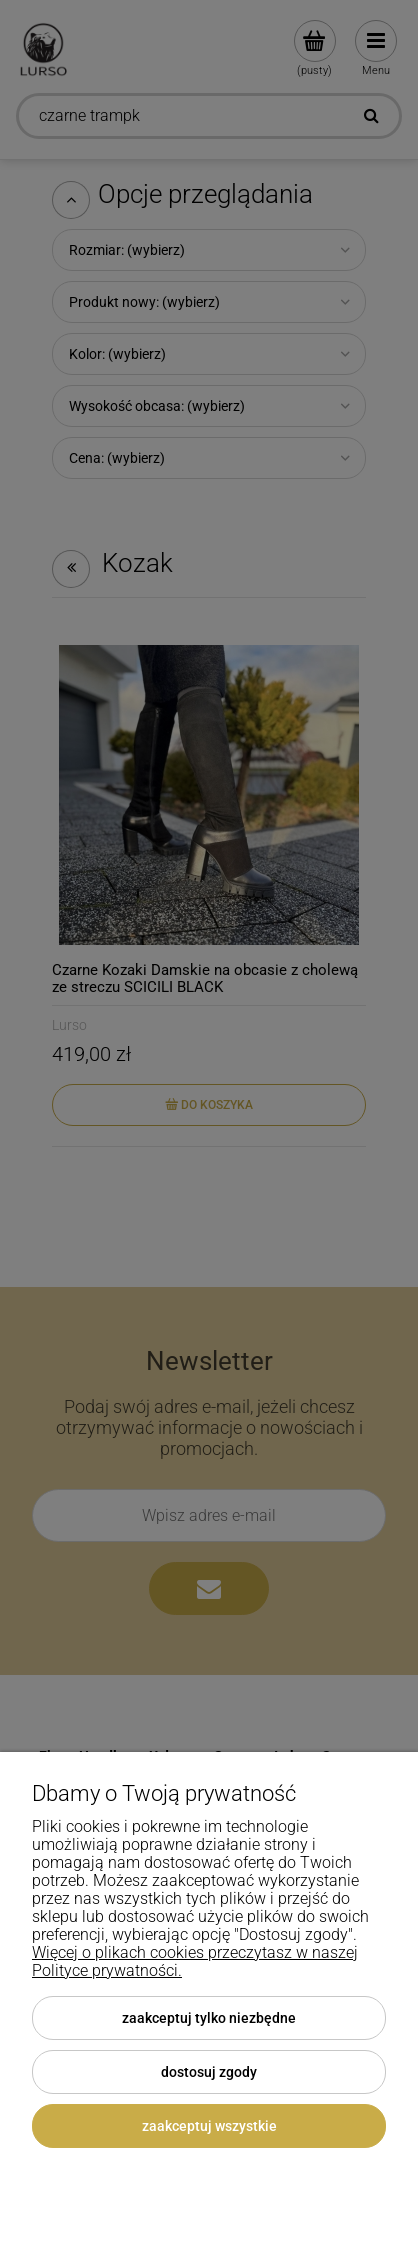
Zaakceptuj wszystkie (209, 2126)
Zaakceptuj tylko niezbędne (209, 2018)
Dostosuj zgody (209, 2072)
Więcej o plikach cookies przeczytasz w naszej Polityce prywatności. (195, 1961)
